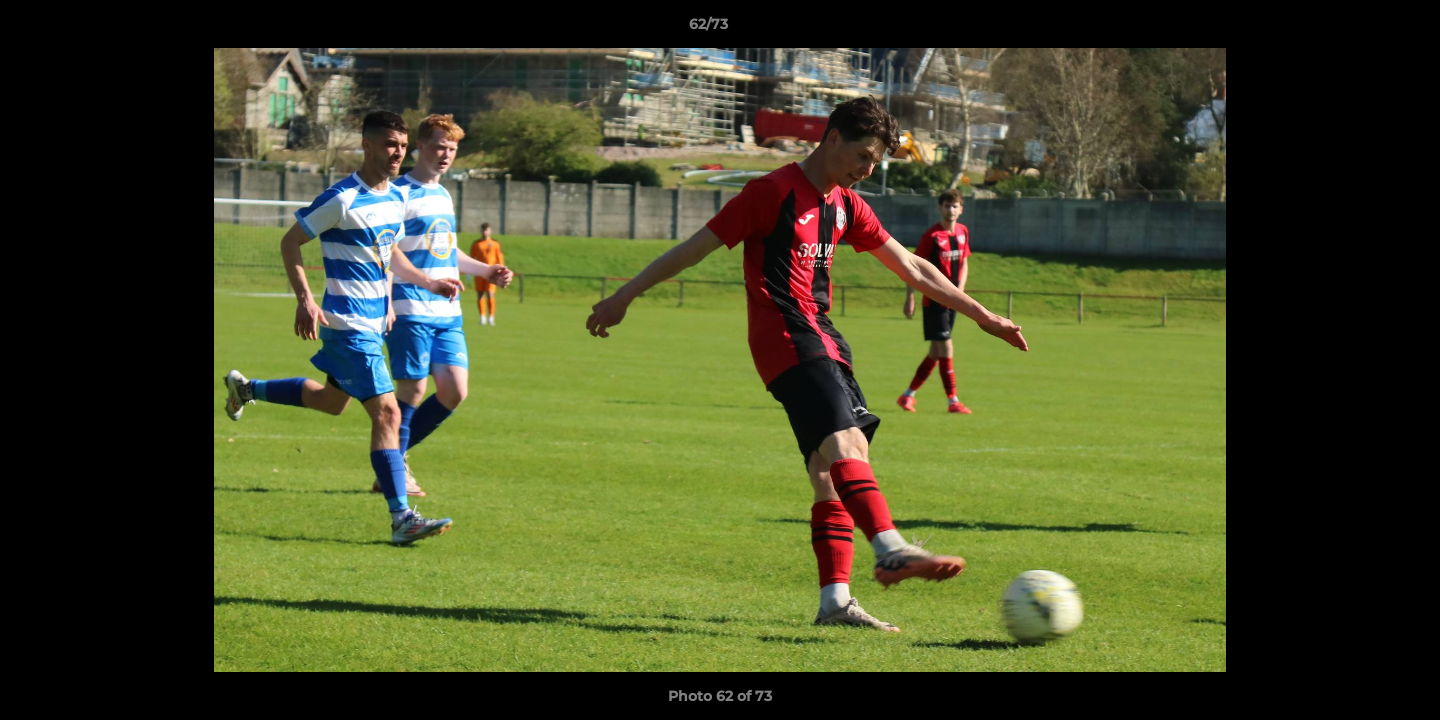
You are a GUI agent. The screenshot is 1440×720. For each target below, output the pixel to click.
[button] (1356, 29)
